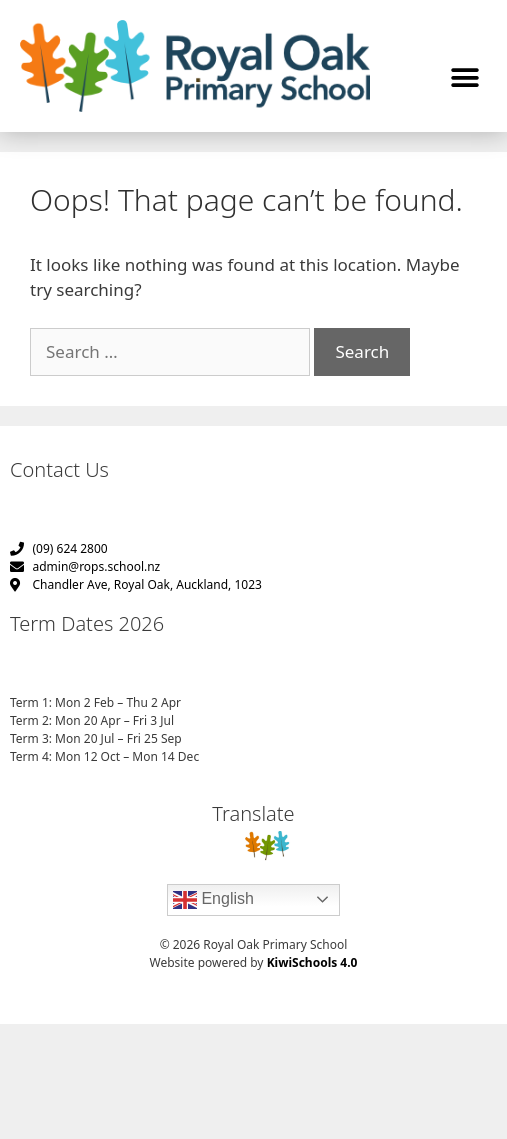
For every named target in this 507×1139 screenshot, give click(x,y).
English (213, 900)
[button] (464, 78)
